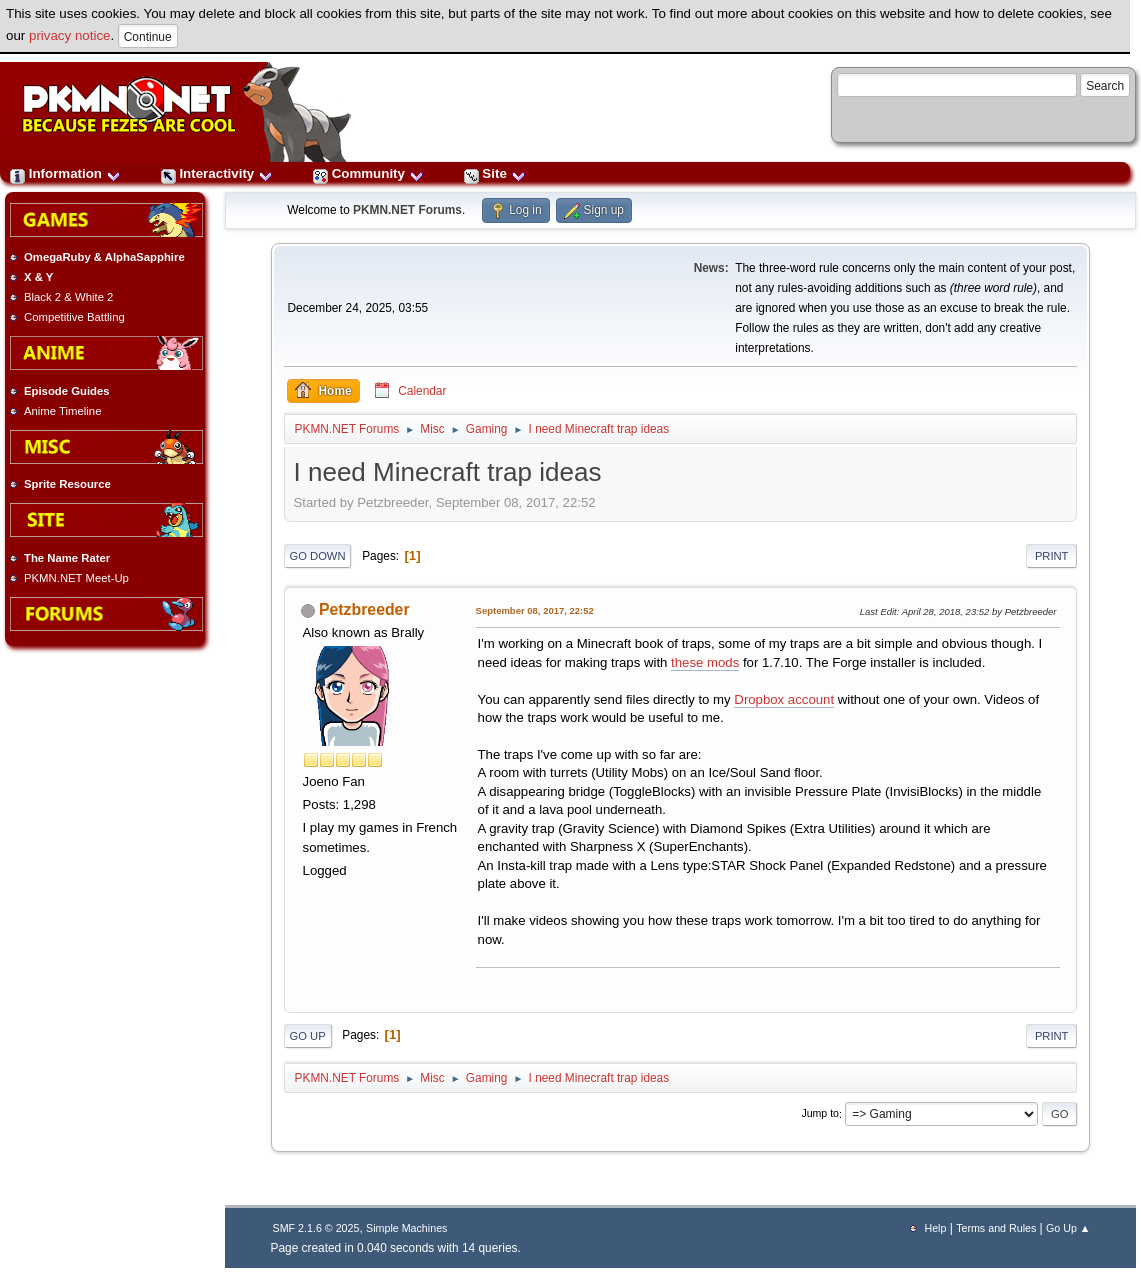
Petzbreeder (364, 609)
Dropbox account (784, 699)
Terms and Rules (996, 1228)
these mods (705, 662)
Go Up (308, 1036)
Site (495, 173)
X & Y (38, 277)
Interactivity (217, 173)
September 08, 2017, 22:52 (535, 610)
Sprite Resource (67, 484)
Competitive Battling (74, 317)
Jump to (820, 1114)
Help (935, 1228)
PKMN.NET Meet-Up (76, 578)
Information (65, 173)
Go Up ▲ (1068, 1228)
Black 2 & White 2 (68, 297)
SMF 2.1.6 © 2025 (316, 1228)
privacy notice (70, 35)
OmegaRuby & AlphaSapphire (104, 257)
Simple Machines (406, 1228)
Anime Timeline (62, 411)
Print (1052, 556)
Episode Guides (67, 391)
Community (368, 173)
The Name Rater (67, 558)
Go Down (318, 556)
